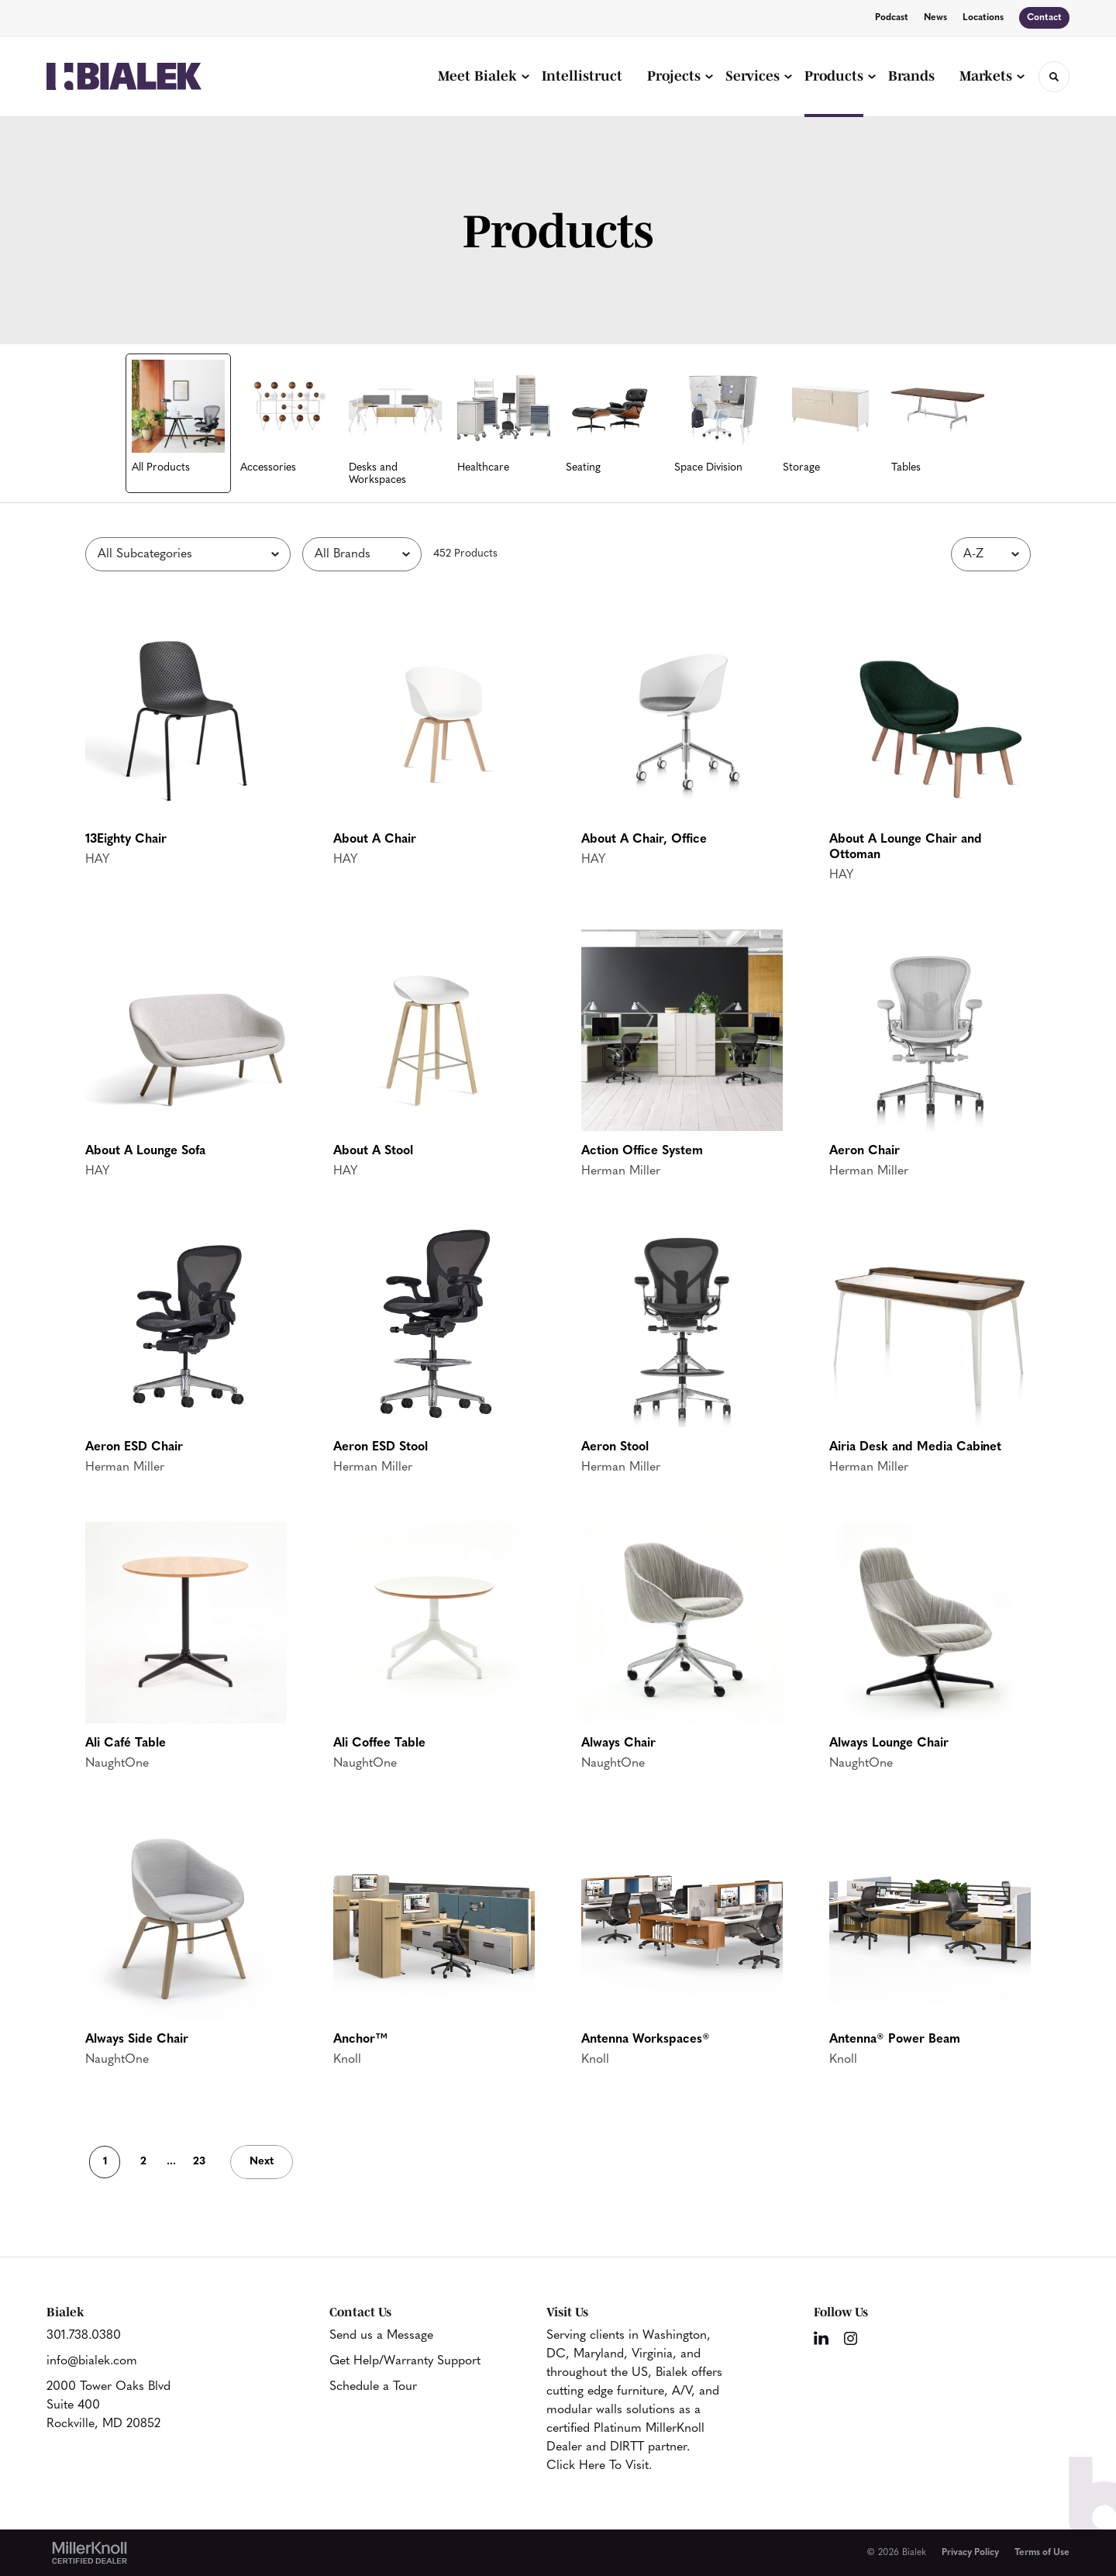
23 (199, 2161)
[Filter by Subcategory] (188, 554)
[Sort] (991, 554)
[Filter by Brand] (362, 554)
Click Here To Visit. (599, 2466)
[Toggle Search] (1054, 76)
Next (262, 2161)
